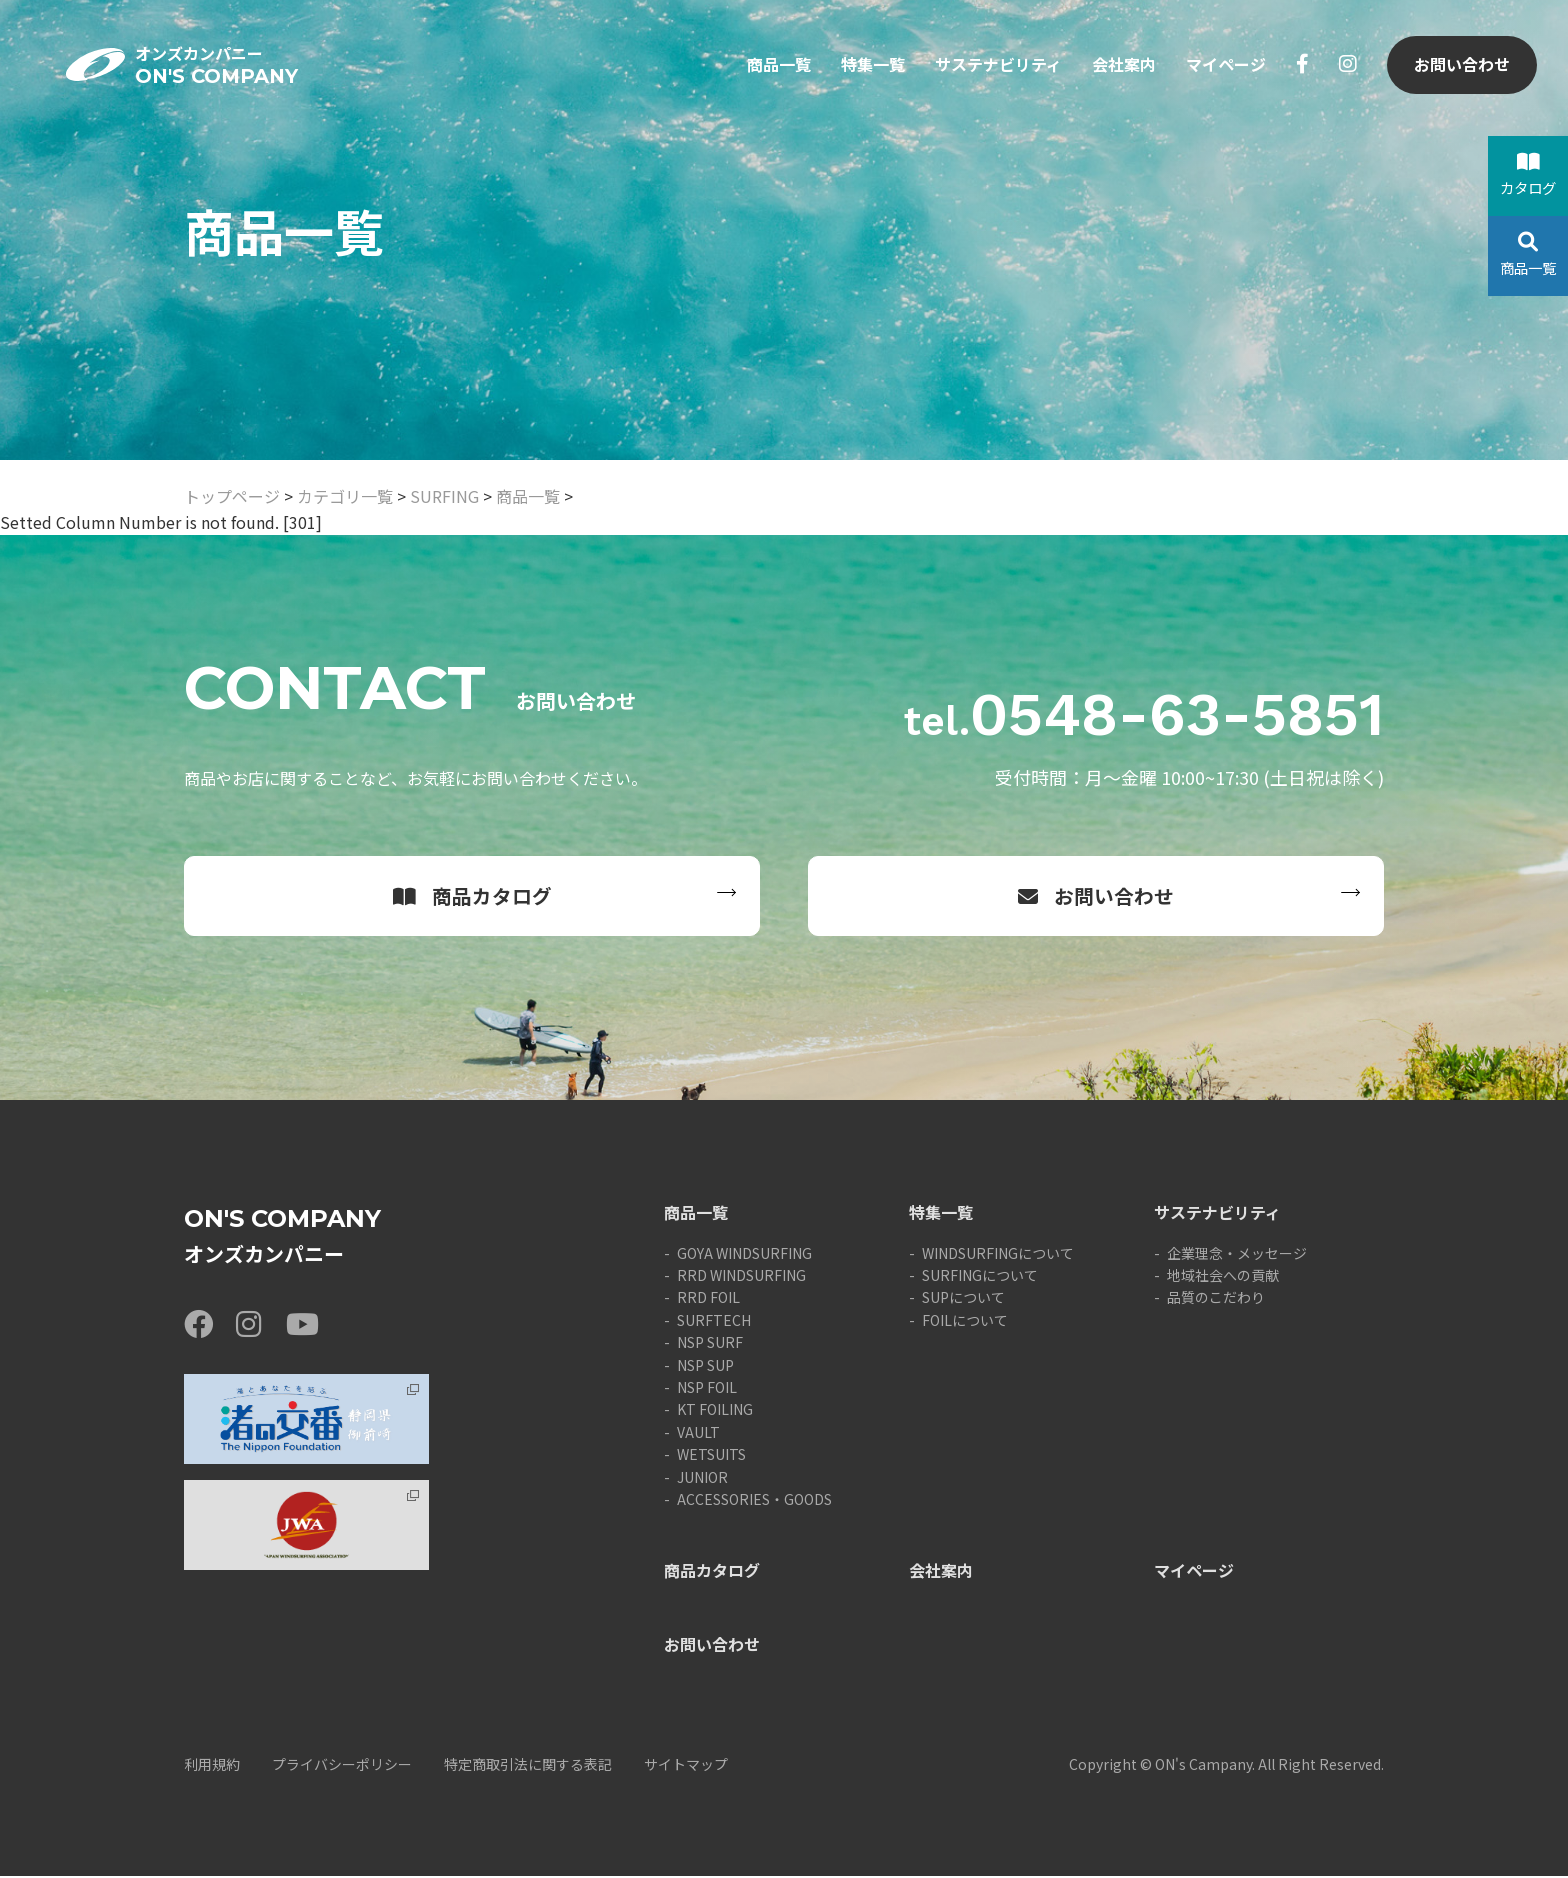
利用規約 (212, 1766)
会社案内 (1123, 68)
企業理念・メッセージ (1237, 1254)
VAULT (698, 1434)
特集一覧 (872, 68)
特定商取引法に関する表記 (528, 1766)
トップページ (232, 496)
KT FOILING (715, 1411)
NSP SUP (705, 1366)
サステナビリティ (997, 68)
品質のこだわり (1216, 1299)
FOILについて (965, 1322)
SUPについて (963, 1299)
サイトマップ (686, 1766)
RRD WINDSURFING (741, 1277)
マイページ (1225, 68)
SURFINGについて (980, 1277)
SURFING (444, 496)
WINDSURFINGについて (998, 1254)
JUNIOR (702, 1478)
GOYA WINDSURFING (744, 1254)
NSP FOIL (707, 1389)
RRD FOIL (708, 1299)
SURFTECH (714, 1322)
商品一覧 (778, 68)
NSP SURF (710, 1344)
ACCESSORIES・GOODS (754, 1501)
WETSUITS (711, 1456)
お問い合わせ (1461, 68)
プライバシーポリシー (342, 1766)
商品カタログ (472, 896)
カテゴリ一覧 (345, 496)
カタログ (1528, 175)
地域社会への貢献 (1223, 1277)
